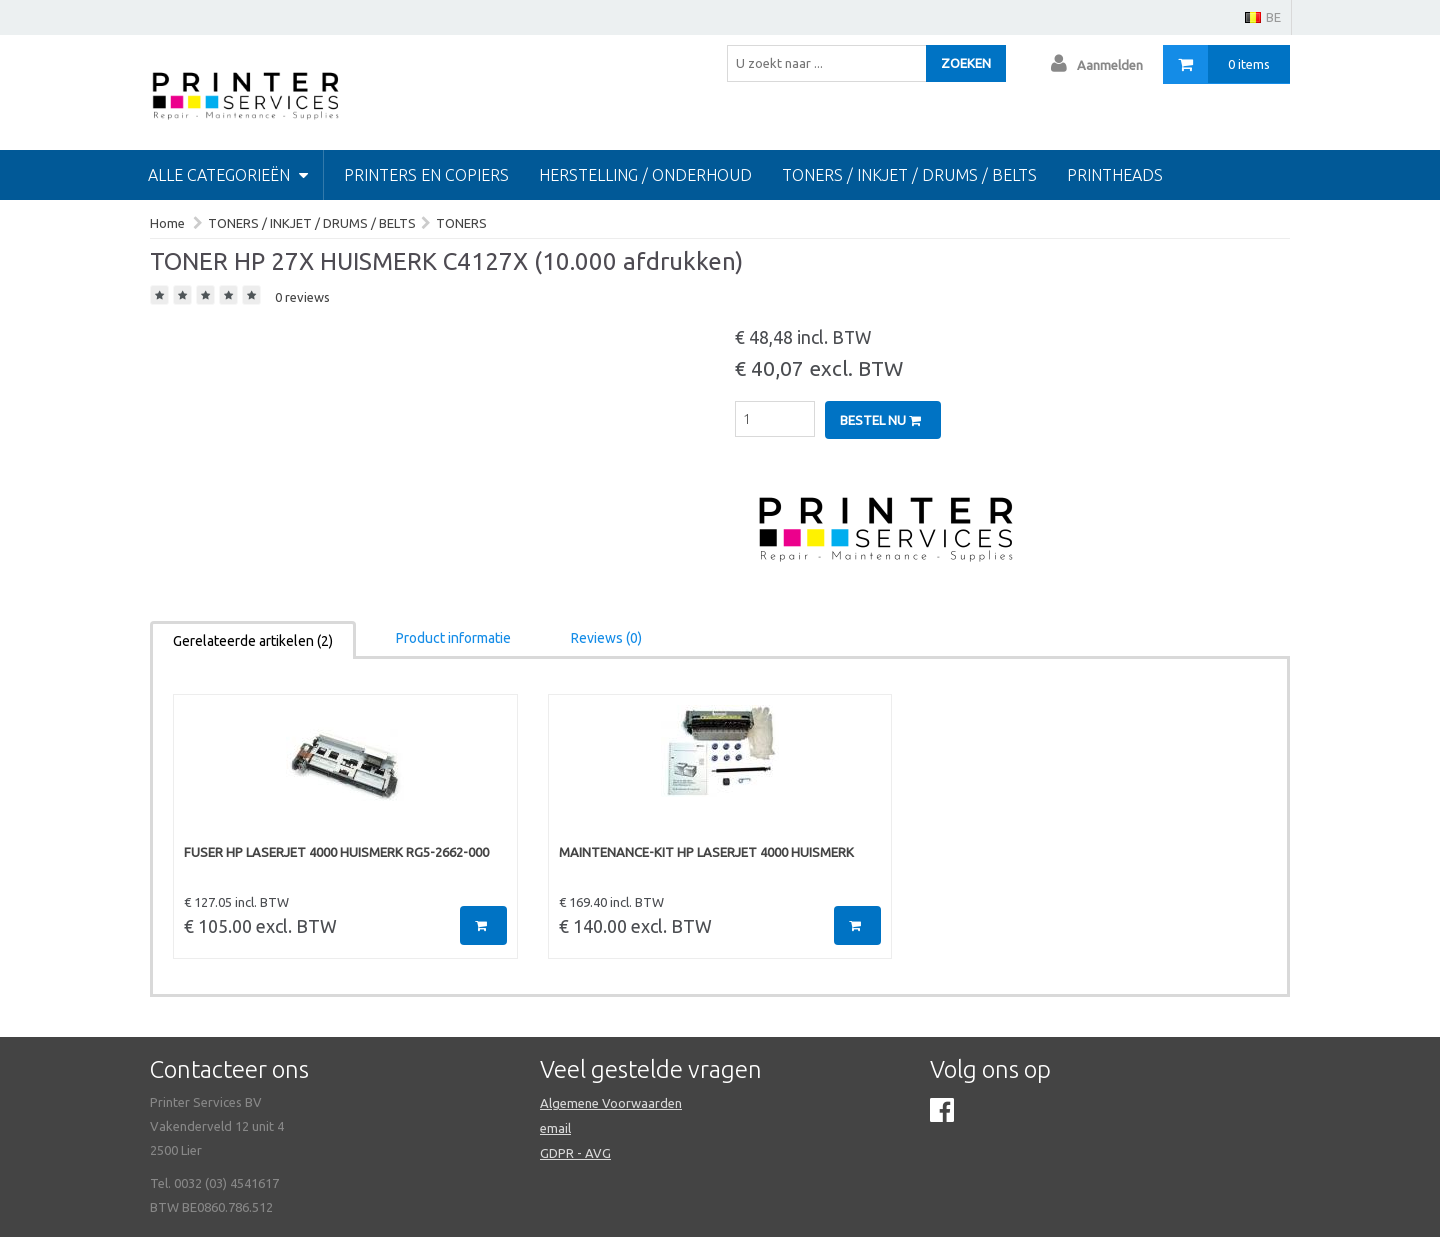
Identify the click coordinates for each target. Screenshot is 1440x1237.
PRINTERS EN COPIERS (426, 175)
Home (167, 223)
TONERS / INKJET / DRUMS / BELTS (909, 175)
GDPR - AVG (575, 1153)
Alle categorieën (228, 175)
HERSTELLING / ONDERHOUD (645, 175)
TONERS (461, 223)
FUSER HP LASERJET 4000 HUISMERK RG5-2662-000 (336, 852)
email (555, 1128)
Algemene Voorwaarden (611, 1103)
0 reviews (302, 297)
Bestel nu (880, 420)
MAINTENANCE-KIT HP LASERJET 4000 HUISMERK (706, 852)
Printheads (1115, 175)
